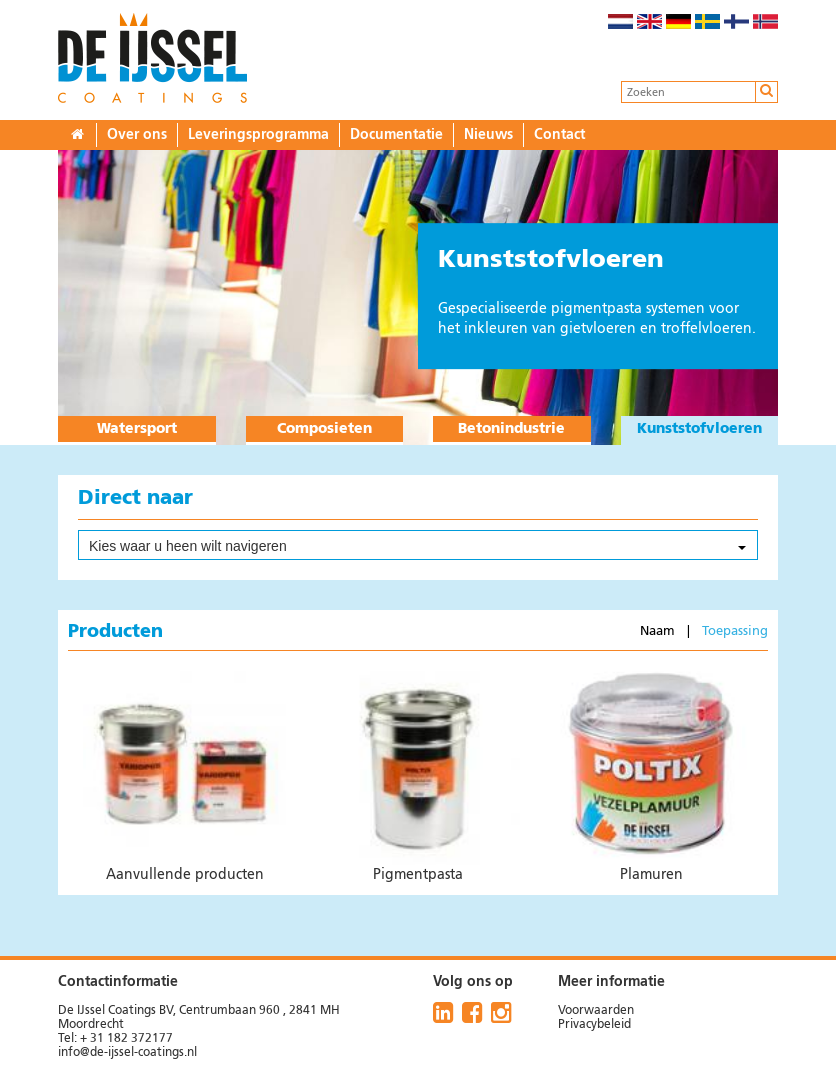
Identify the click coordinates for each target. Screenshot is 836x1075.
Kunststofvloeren (699, 429)
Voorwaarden (596, 1011)
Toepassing (733, 631)
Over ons (137, 135)
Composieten (324, 429)
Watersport (137, 429)
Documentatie (396, 135)
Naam (659, 631)
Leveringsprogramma (258, 135)
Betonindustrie (511, 429)
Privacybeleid (594, 1025)
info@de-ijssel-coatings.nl (127, 1053)
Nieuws (488, 135)
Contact (559, 135)
